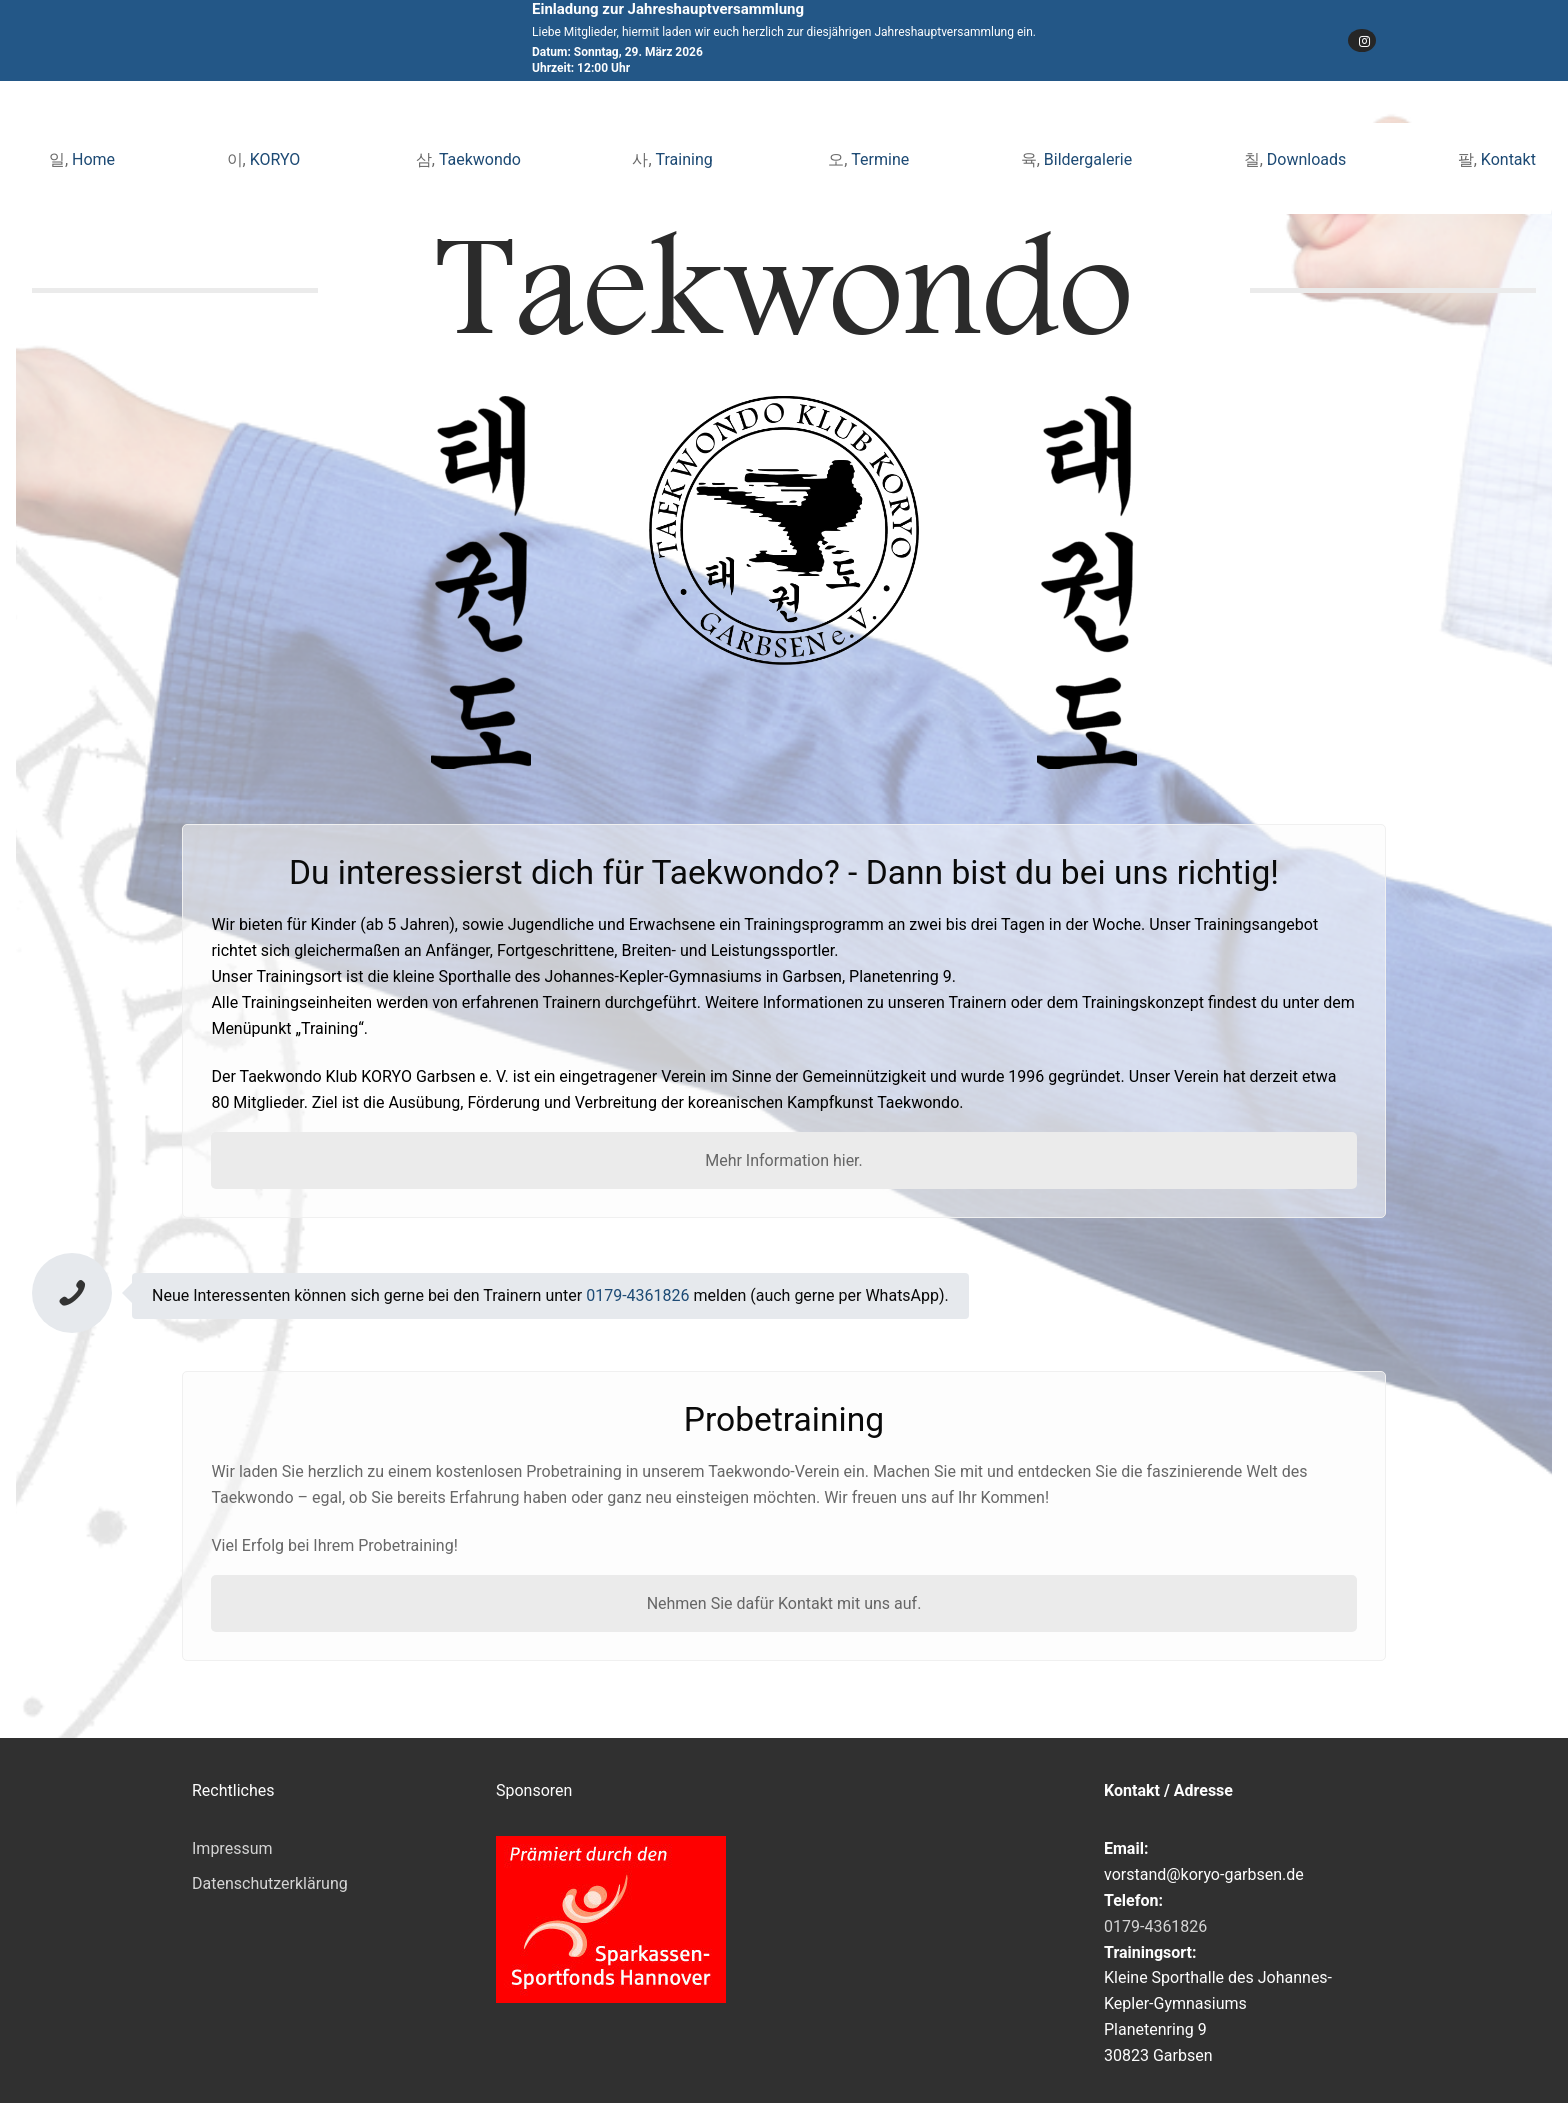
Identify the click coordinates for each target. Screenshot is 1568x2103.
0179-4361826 (637, 1295)
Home (93, 159)
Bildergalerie (1088, 159)
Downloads (1306, 159)
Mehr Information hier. (784, 1160)
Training (686, 159)
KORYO (277, 159)
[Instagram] (1362, 40)
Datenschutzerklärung (270, 1883)
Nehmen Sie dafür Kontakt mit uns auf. (784, 1603)
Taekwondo (480, 159)
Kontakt (1508, 159)
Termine (880, 159)
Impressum (232, 1848)
